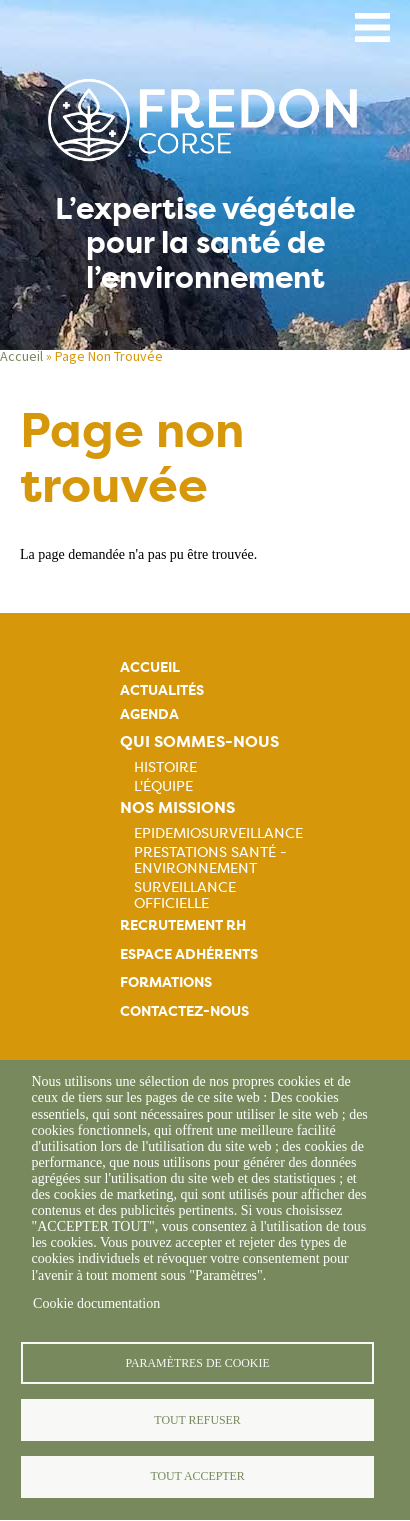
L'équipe (163, 786)
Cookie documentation (96, 1303)
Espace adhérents (189, 954)
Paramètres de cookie (197, 1363)
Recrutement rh (183, 925)
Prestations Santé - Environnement (210, 860)
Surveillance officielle (185, 895)
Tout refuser (197, 1420)
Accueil (21, 356)
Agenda (149, 714)
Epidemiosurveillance (218, 833)
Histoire (165, 767)
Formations (166, 982)
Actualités (162, 690)
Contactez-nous (184, 1011)
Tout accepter (197, 1476)
